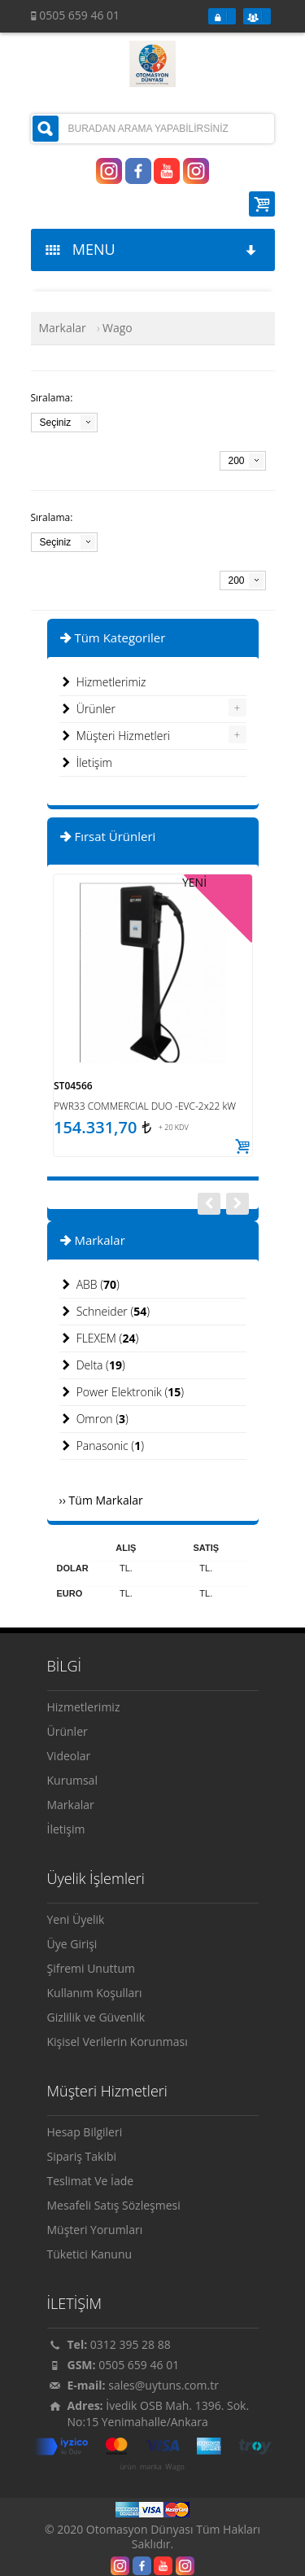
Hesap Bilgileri (85, 2132)
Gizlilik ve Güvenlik (96, 2017)
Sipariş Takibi (82, 2156)
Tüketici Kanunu (90, 2254)
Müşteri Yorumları (95, 2229)
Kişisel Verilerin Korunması (117, 2041)
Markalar (62, 327)
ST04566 (73, 1086)
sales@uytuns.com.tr (163, 2385)
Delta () (92, 1365)
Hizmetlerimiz (102, 682)
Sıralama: (52, 398)
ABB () (89, 1285)
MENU (152, 249)
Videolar (69, 1755)
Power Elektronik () (122, 1392)
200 (237, 461)
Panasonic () (102, 1446)
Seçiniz (56, 422)
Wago (175, 2467)
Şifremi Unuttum (91, 1968)
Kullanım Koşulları (94, 1992)
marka (151, 2467)
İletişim (85, 763)
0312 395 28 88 (130, 2344)
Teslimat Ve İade (90, 2180)
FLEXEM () (99, 1338)
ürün (128, 2467)
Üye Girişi (72, 1944)
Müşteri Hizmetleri (115, 736)
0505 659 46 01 (138, 2364)
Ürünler (87, 709)
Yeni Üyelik (76, 1919)
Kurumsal (72, 1780)
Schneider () (104, 1311)
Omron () (94, 1419)
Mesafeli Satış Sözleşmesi (114, 2205)
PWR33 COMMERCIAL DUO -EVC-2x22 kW (145, 1106)
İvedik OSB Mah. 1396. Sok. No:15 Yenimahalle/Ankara (159, 2413)
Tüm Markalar (106, 1500)
